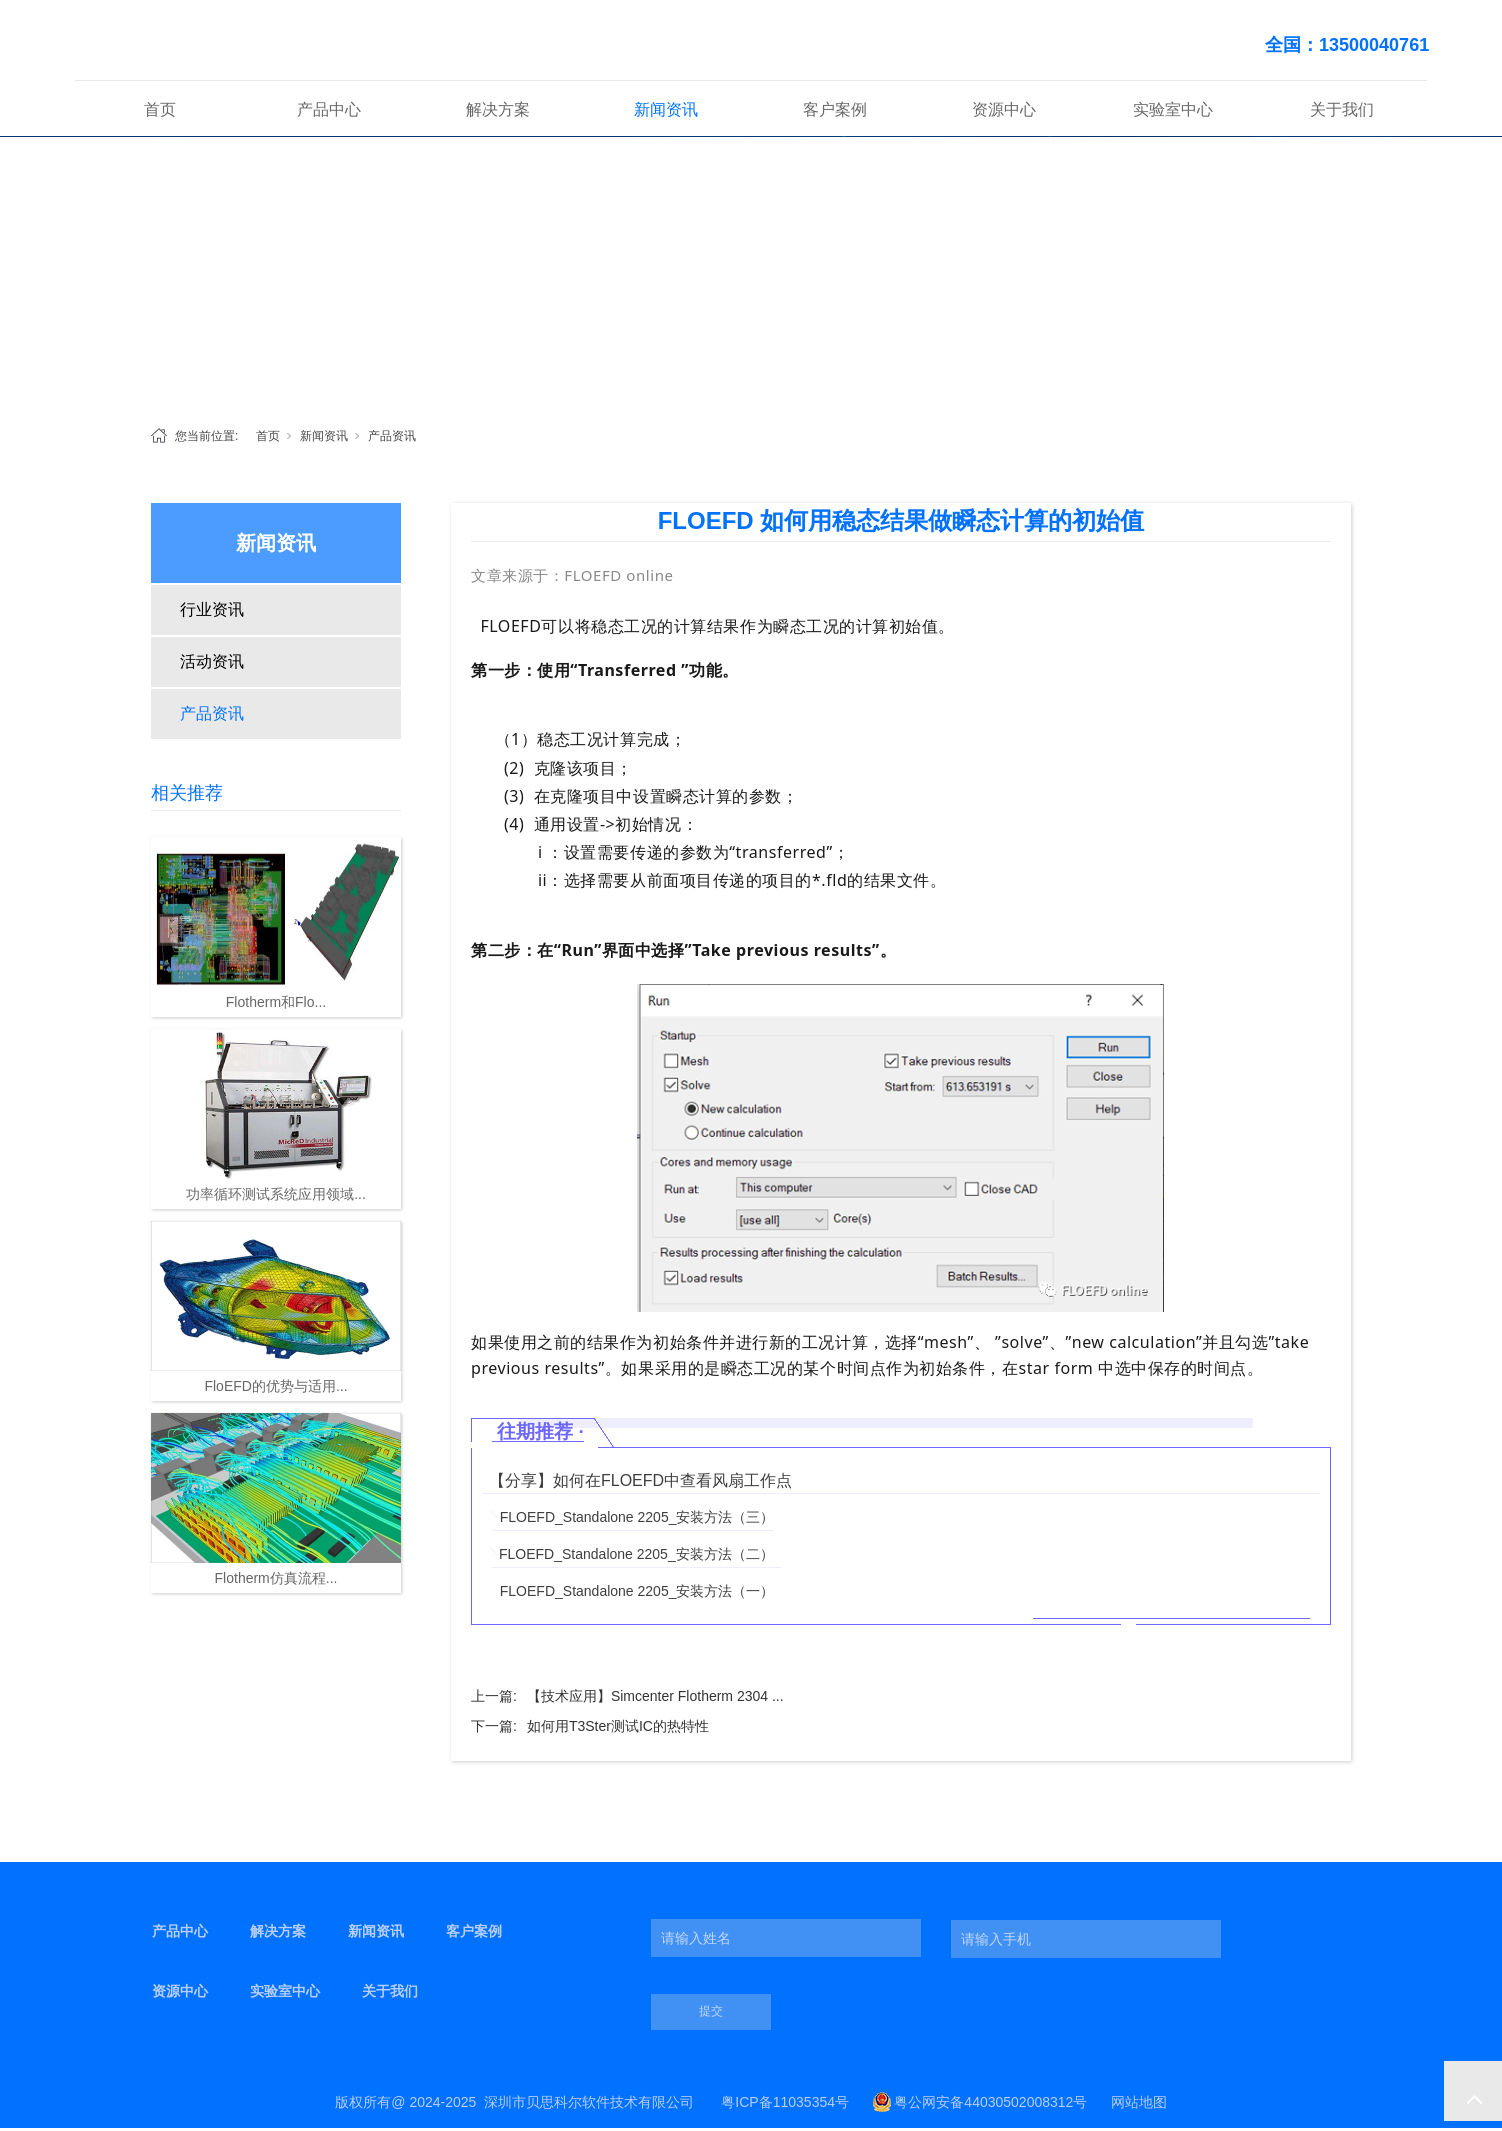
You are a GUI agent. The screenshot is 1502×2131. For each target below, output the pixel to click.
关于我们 (1342, 113)
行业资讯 (212, 613)
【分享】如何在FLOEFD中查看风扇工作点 (640, 1483)
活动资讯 (212, 665)
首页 (160, 113)
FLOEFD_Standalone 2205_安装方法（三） (637, 1520)
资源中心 (1004, 113)
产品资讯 (392, 440)
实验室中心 (1173, 113)
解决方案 (498, 113)
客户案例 (835, 113)
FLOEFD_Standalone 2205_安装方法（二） (636, 1557)
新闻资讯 (666, 113)
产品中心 (329, 113)
